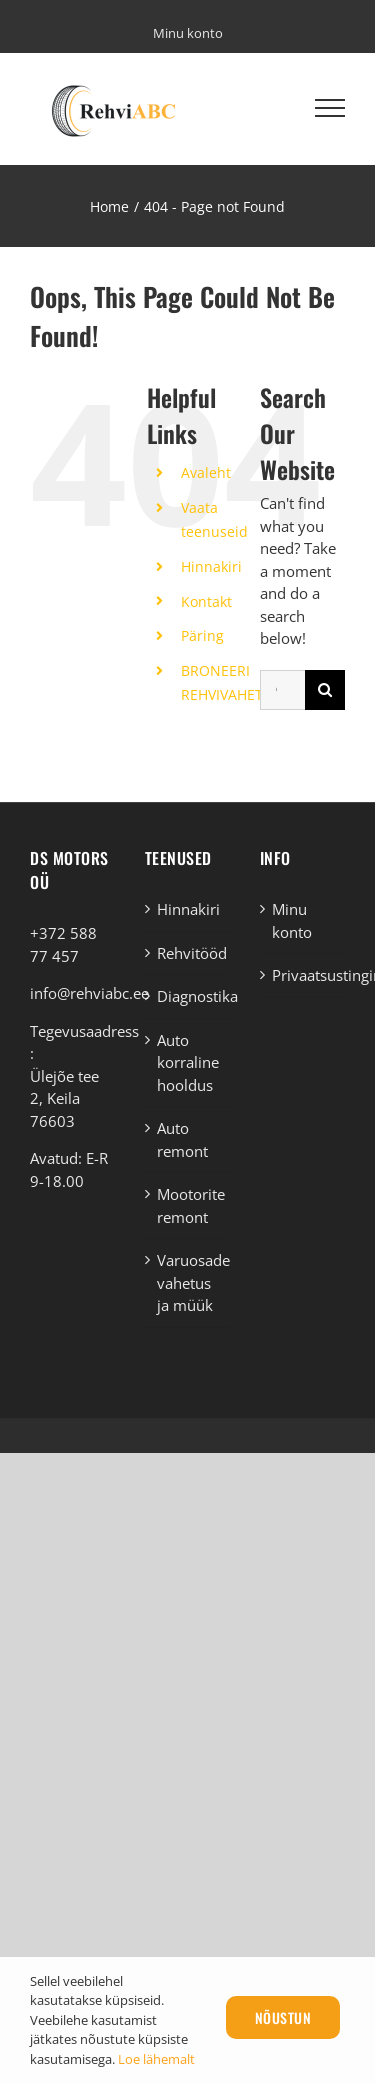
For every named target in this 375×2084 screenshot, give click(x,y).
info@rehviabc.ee (89, 993)
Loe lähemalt (156, 2059)
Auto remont (182, 1139)
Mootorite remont (188, 1205)
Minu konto (292, 920)
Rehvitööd (188, 953)
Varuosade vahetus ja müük (188, 1282)
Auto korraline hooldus (188, 1062)
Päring (202, 635)
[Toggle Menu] (330, 108)
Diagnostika (188, 996)
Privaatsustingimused (303, 975)
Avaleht (206, 472)
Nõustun (283, 2017)
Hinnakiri (211, 566)
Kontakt (206, 601)
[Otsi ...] (282, 690)
